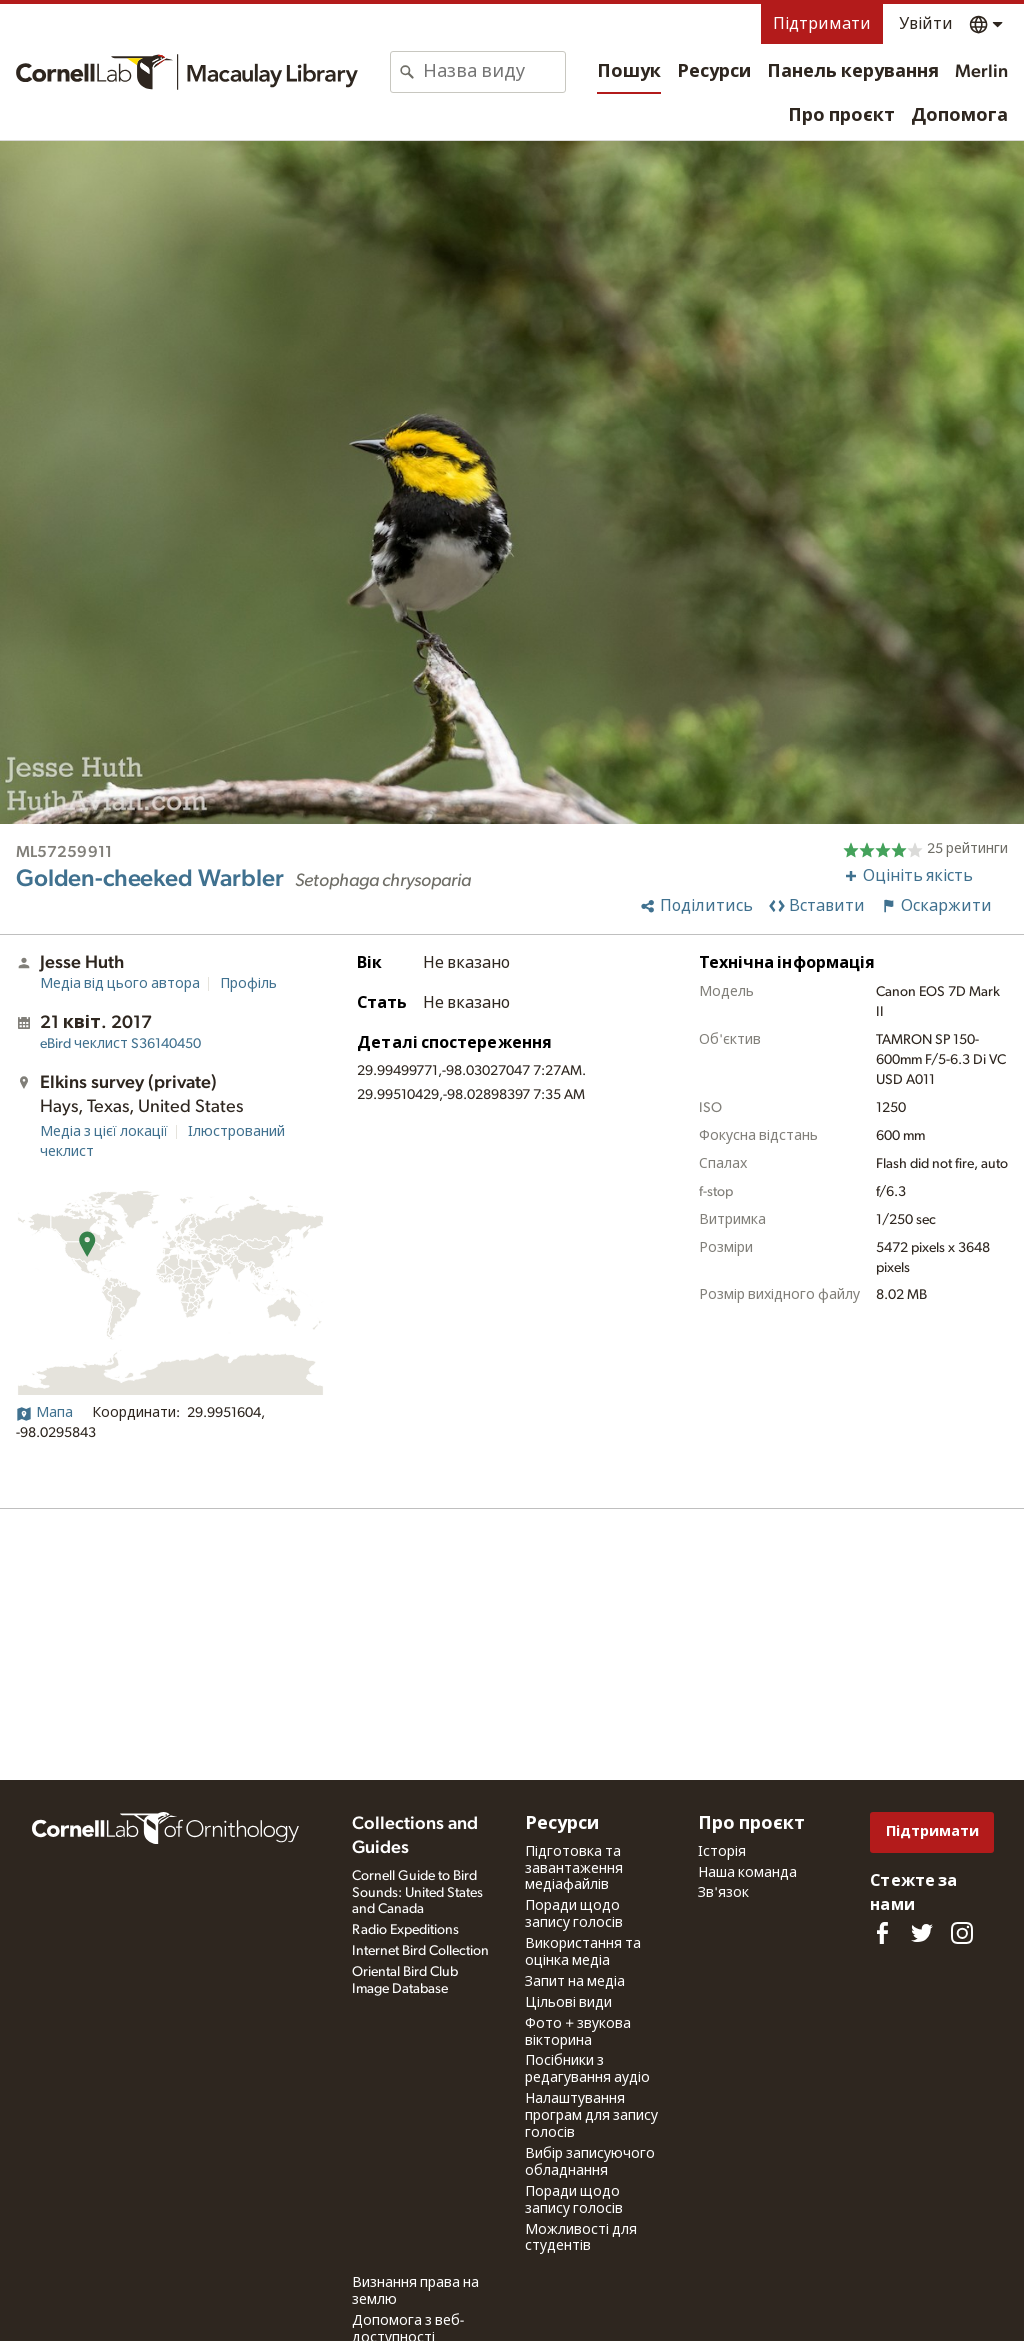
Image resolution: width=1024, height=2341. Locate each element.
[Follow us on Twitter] (922, 1933)
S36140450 (120, 1044)
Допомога (959, 116)
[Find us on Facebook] (882, 1933)
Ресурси (714, 72)
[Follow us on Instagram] (962, 1933)
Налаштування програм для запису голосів (591, 2116)
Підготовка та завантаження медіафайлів (574, 1869)
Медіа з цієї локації (104, 1132)
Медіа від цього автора (120, 984)
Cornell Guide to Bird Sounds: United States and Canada (417, 1893)
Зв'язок (723, 1893)
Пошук (629, 72)
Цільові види (568, 2003)
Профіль (248, 984)
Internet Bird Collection (420, 1951)
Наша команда (747, 1873)
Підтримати (822, 24)
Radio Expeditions (405, 1930)
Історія (722, 1852)
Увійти (926, 24)
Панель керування (853, 72)
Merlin (981, 72)
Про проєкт (841, 116)
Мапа (44, 1413)
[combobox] (494, 72)
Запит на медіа (575, 1982)
